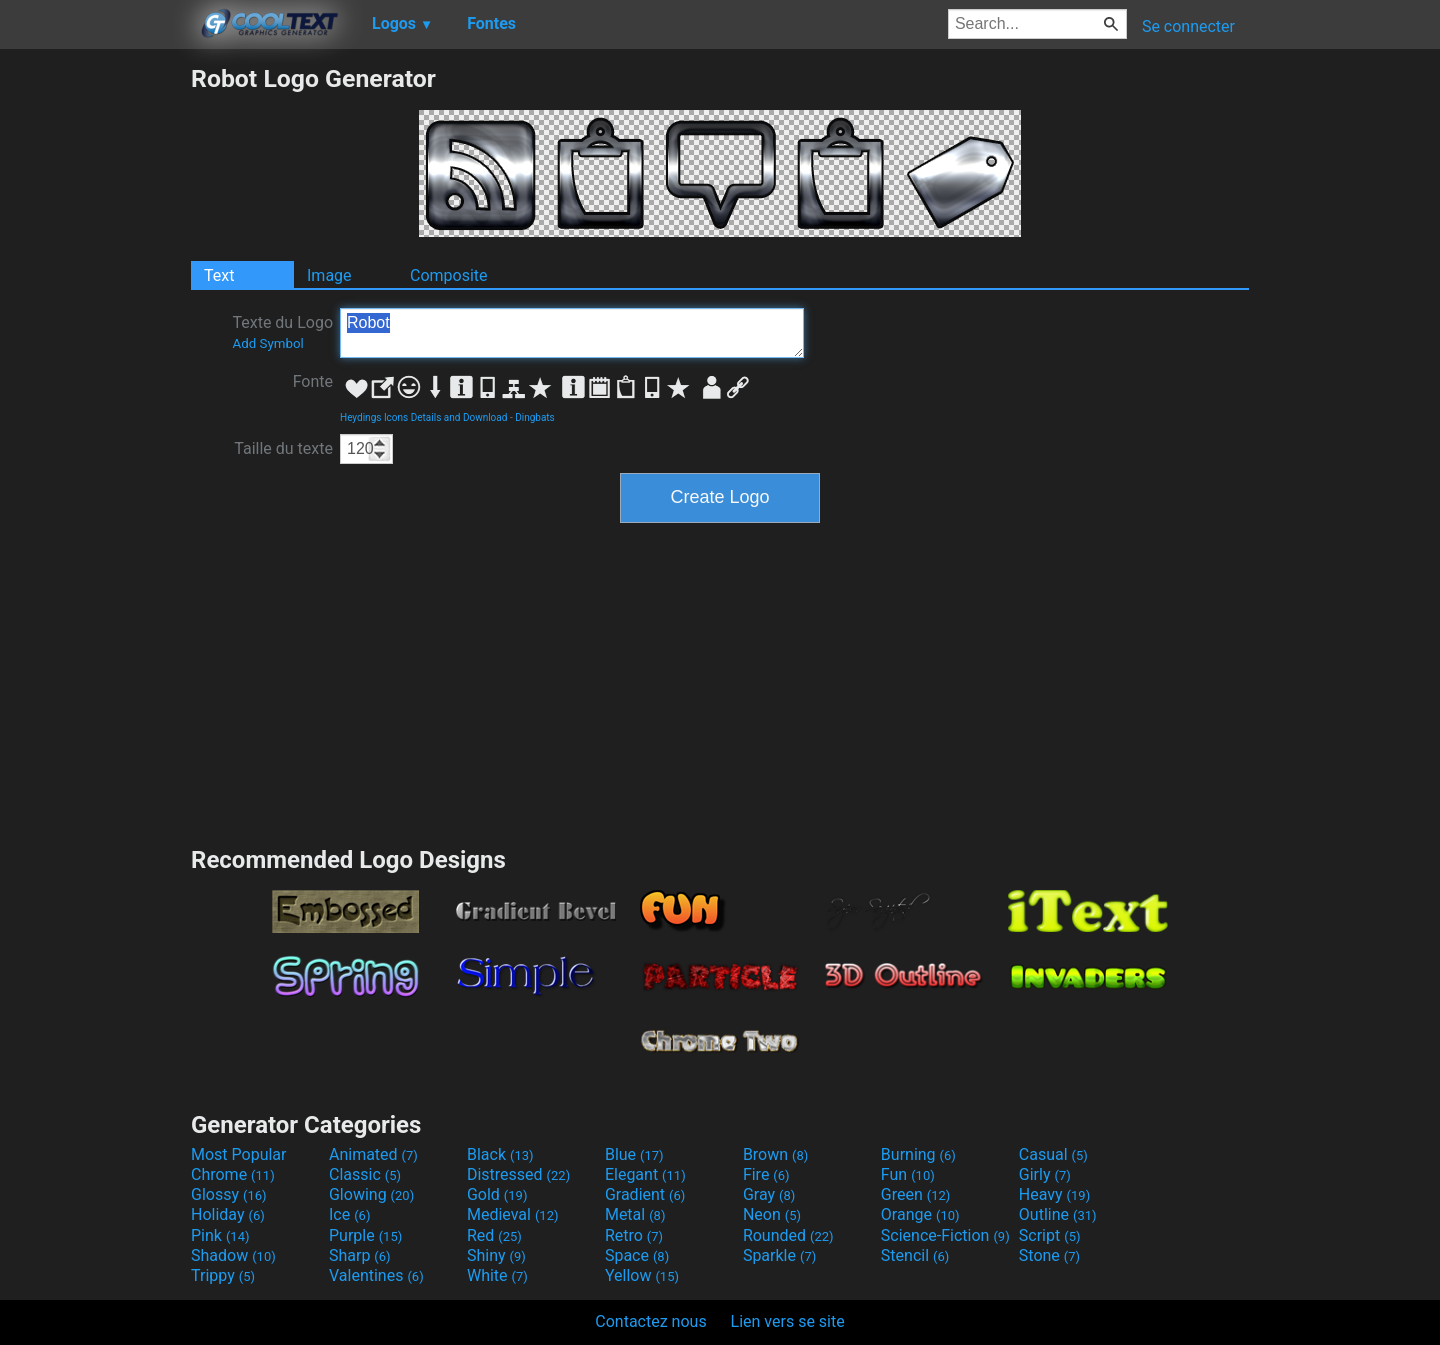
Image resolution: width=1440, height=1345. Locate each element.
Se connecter (1188, 26)
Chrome (233, 1174)
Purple (365, 1235)
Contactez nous (650, 1321)
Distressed (518, 1174)
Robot (572, 333)
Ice (349, 1214)
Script (1050, 1235)
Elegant (645, 1174)
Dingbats (535, 417)
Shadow (233, 1255)
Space (637, 1255)
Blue (634, 1154)
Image (329, 275)
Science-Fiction (945, 1235)
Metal (635, 1214)
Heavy (1054, 1194)
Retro (634, 1235)
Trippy (223, 1275)
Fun (908, 1174)
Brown (775, 1154)
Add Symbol (267, 343)
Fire (766, 1174)
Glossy (229, 1194)
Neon (772, 1214)
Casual (1053, 1154)
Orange (920, 1214)
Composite (449, 275)
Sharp (360, 1255)
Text (219, 275)
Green (916, 1194)
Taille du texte (283, 448)
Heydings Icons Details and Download (423, 417)
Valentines (376, 1275)
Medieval (513, 1214)
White (497, 1275)
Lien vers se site (788, 1321)
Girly (1045, 1174)
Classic (365, 1174)
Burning (918, 1154)
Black (500, 1154)
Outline (1058, 1214)
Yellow (642, 1275)
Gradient (645, 1194)
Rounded (788, 1235)
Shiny (496, 1255)
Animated (373, 1154)
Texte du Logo (282, 332)
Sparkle (779, 1255)
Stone (1049, 1255)
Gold (497, 1194)
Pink (220, 1235)
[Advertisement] (95, 364)
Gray (769, 1194)
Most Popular (239, 1154)
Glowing (371, 1194)
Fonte (313, 381)
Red (494, 1235)
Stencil (915, 1255)
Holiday (228, 1214)
